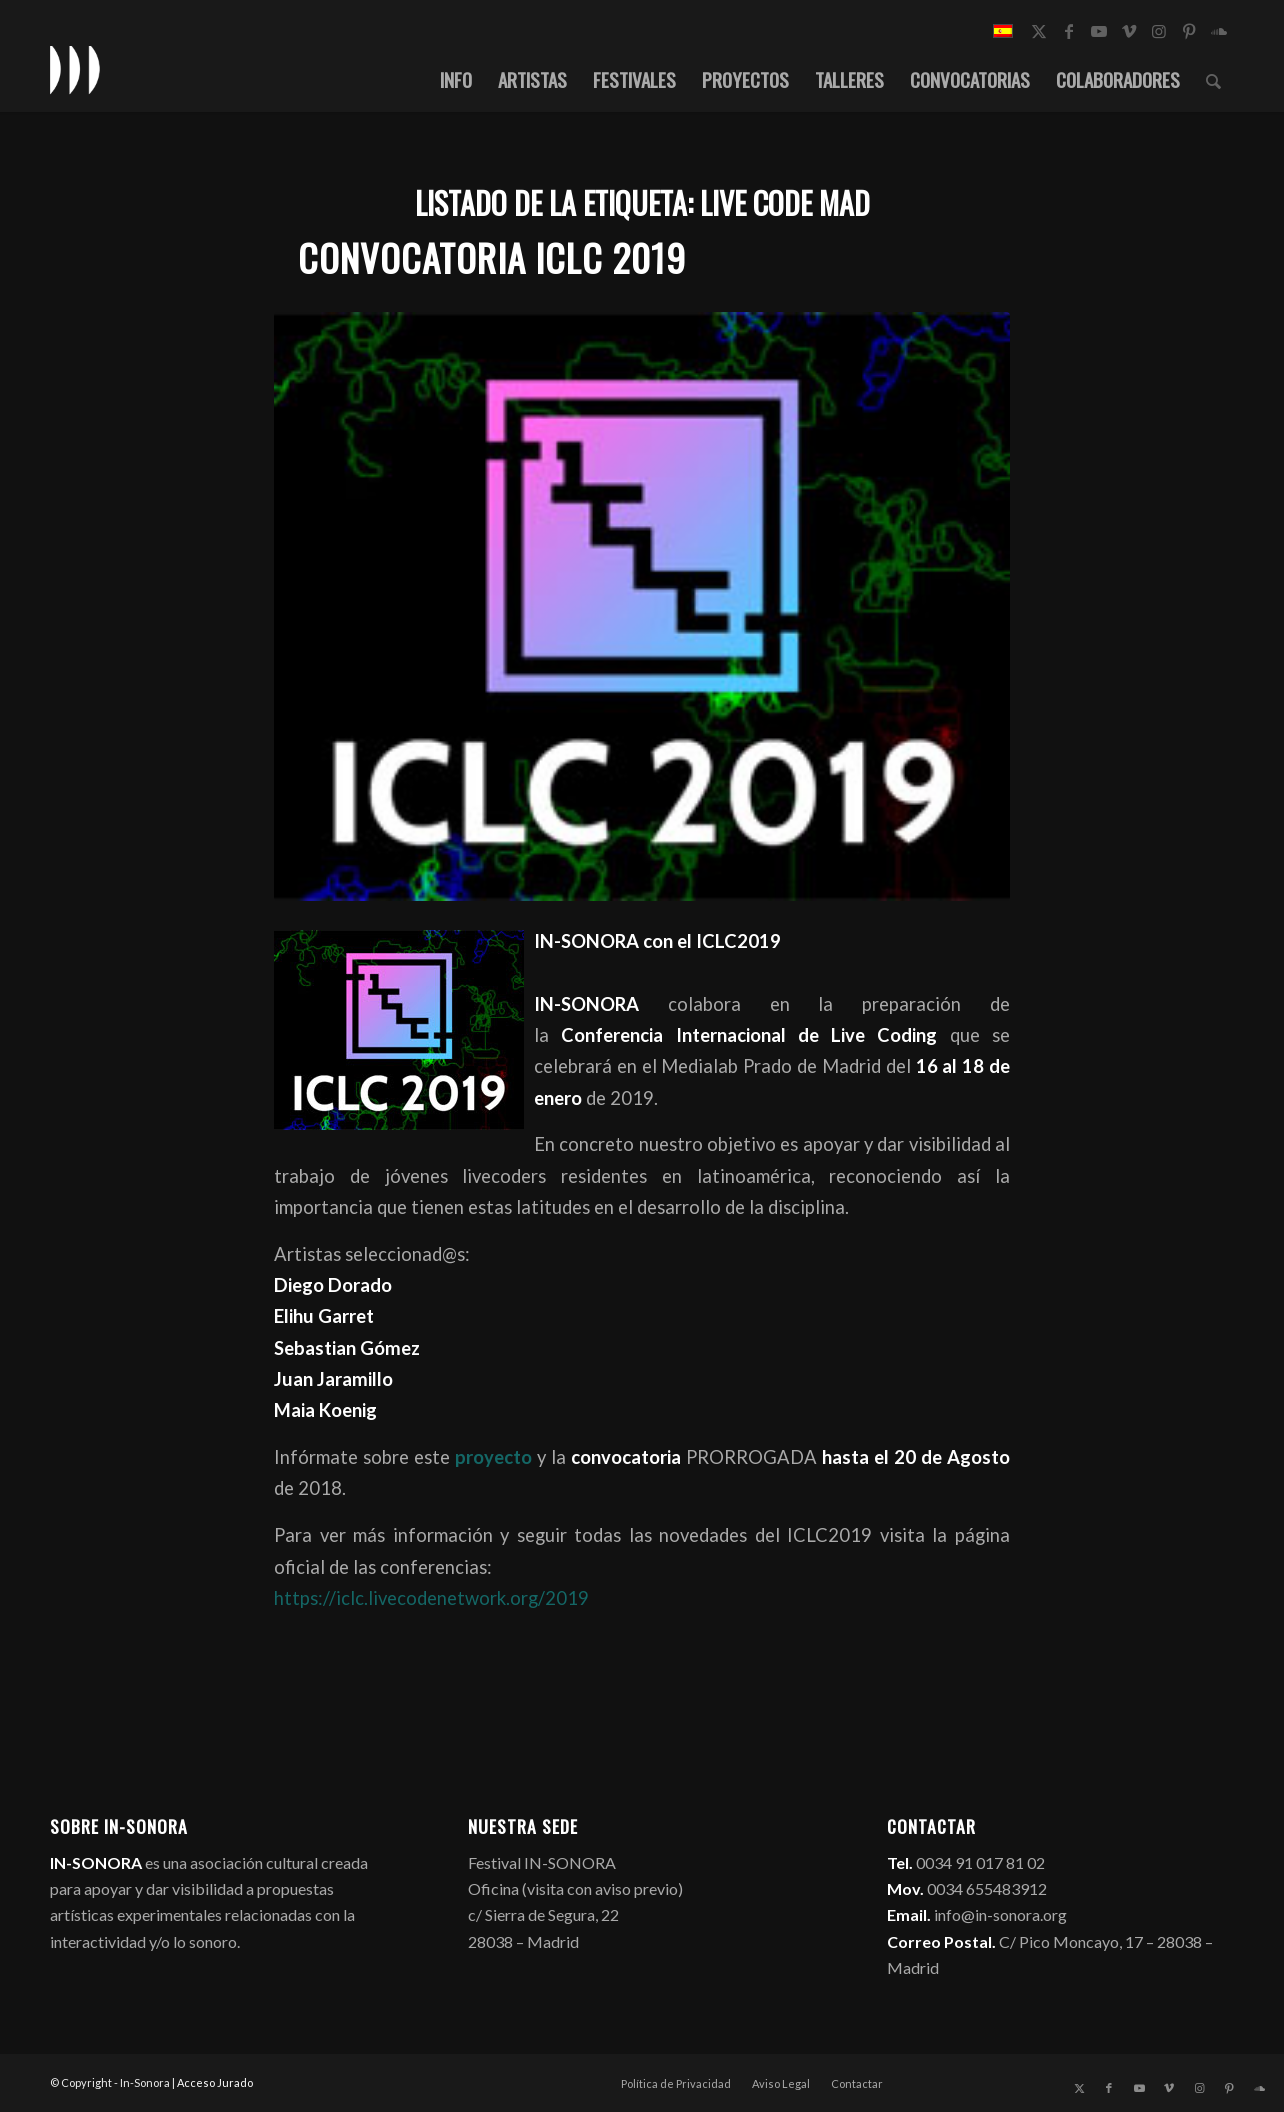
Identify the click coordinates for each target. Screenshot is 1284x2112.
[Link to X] (1039, 31)
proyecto (491, 1457)
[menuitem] (456, 79)
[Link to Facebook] (1069, 31)
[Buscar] (1213, 79)
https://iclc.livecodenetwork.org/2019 (431, 1598)
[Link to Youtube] (1099, 31)
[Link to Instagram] (1159, 31)
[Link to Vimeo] (1129, 31)
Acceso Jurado (215, 2082)
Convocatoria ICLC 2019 (492, 257)
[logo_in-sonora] (75, 69)
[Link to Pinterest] (1189, 31)
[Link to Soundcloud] (1219, 31)
